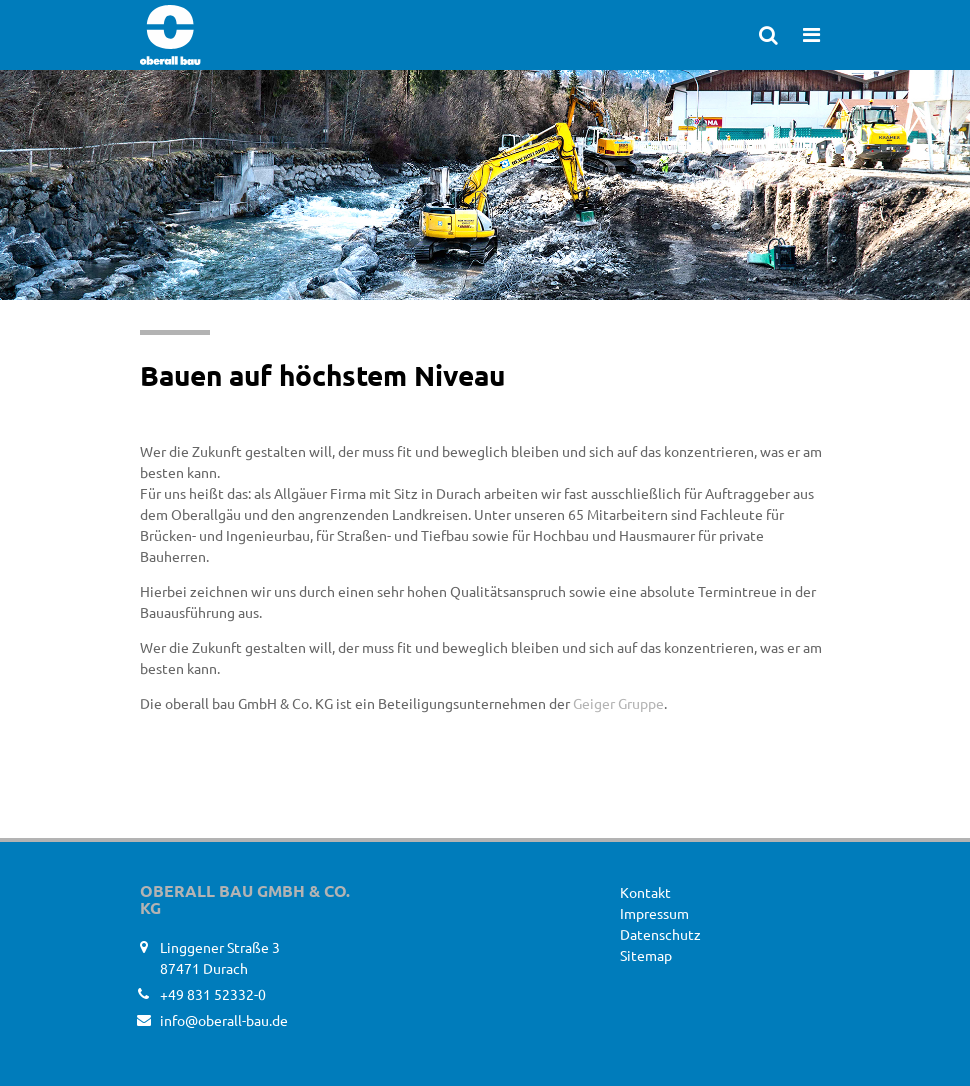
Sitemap (646, 955)
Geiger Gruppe (618, 703)
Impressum (654, 913)
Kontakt (645, 892)
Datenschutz (660, 934)
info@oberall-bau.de (224, 1020)
